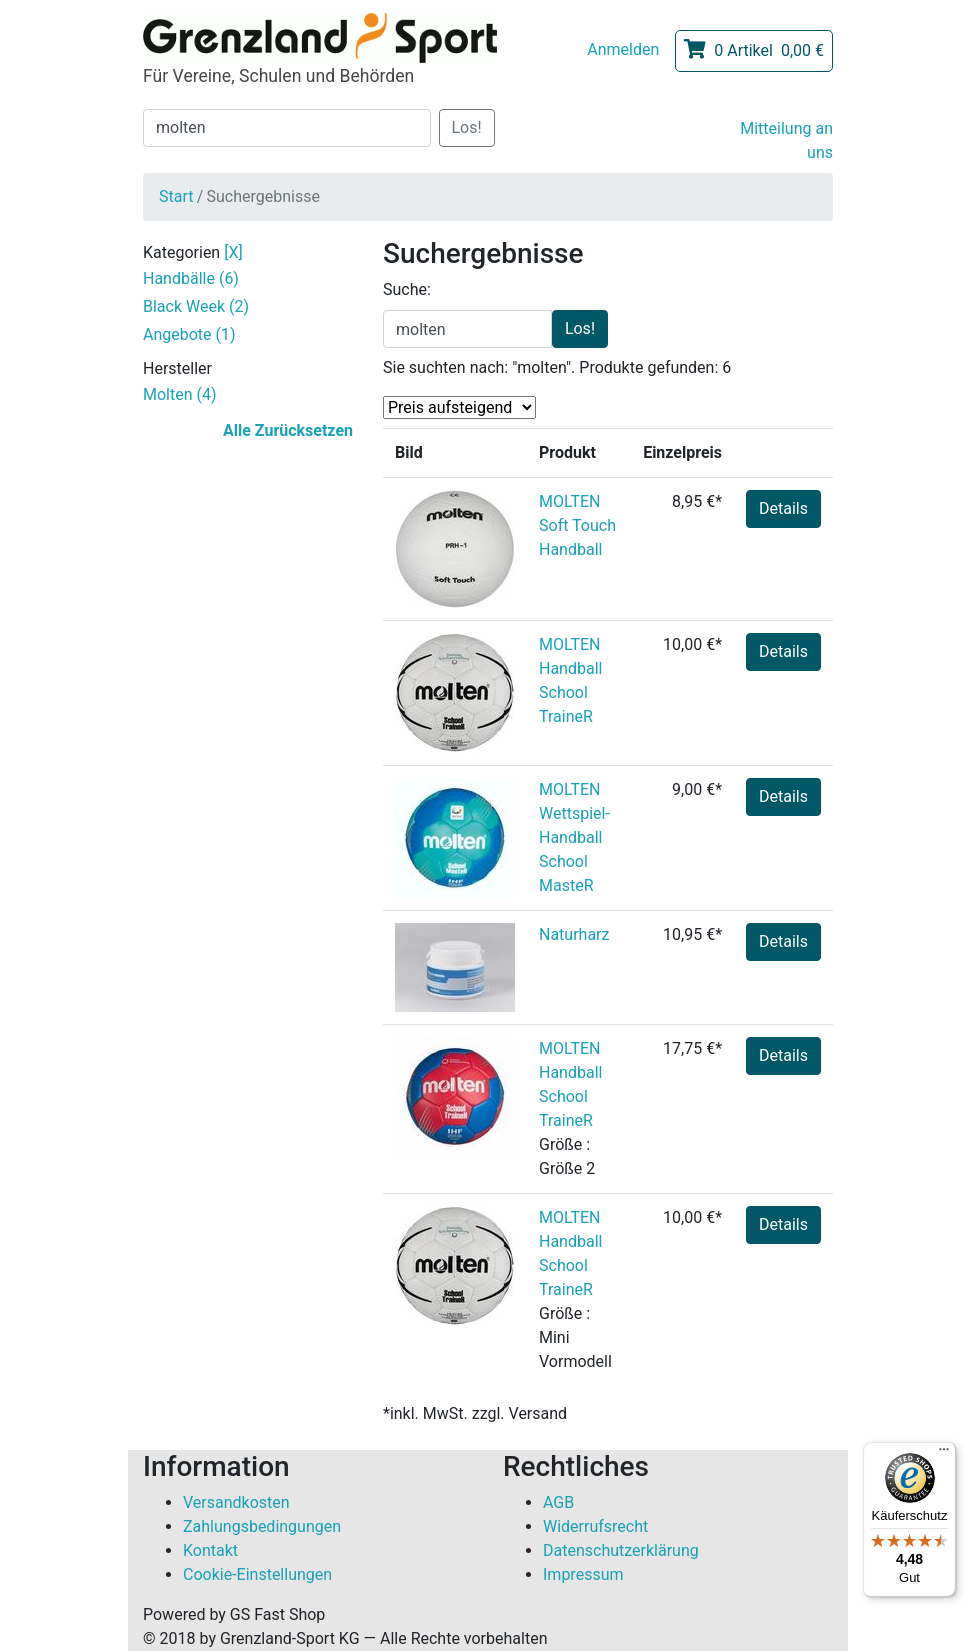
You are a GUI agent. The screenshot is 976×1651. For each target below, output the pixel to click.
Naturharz (574, 934)
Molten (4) (180, 394)
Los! (467, 127)
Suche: (407, 289)
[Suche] (287, 128)
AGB (558, 1502)
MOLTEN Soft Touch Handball (577, 525)
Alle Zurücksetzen (288, 430)
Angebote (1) (189, 334)
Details (783, 508)
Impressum (583, 1574)
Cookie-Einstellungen (257, 1574)
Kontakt (210, 1550)
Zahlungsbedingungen (262, 1526)
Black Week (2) (196, 306)
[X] (233, 252)
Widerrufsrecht (595, 1526)
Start (176, 196)
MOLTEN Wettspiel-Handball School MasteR (574, 837)
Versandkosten (236, 1502)
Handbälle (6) (191, 278)
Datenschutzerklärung (621, 1550)
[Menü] (944, 1454)
